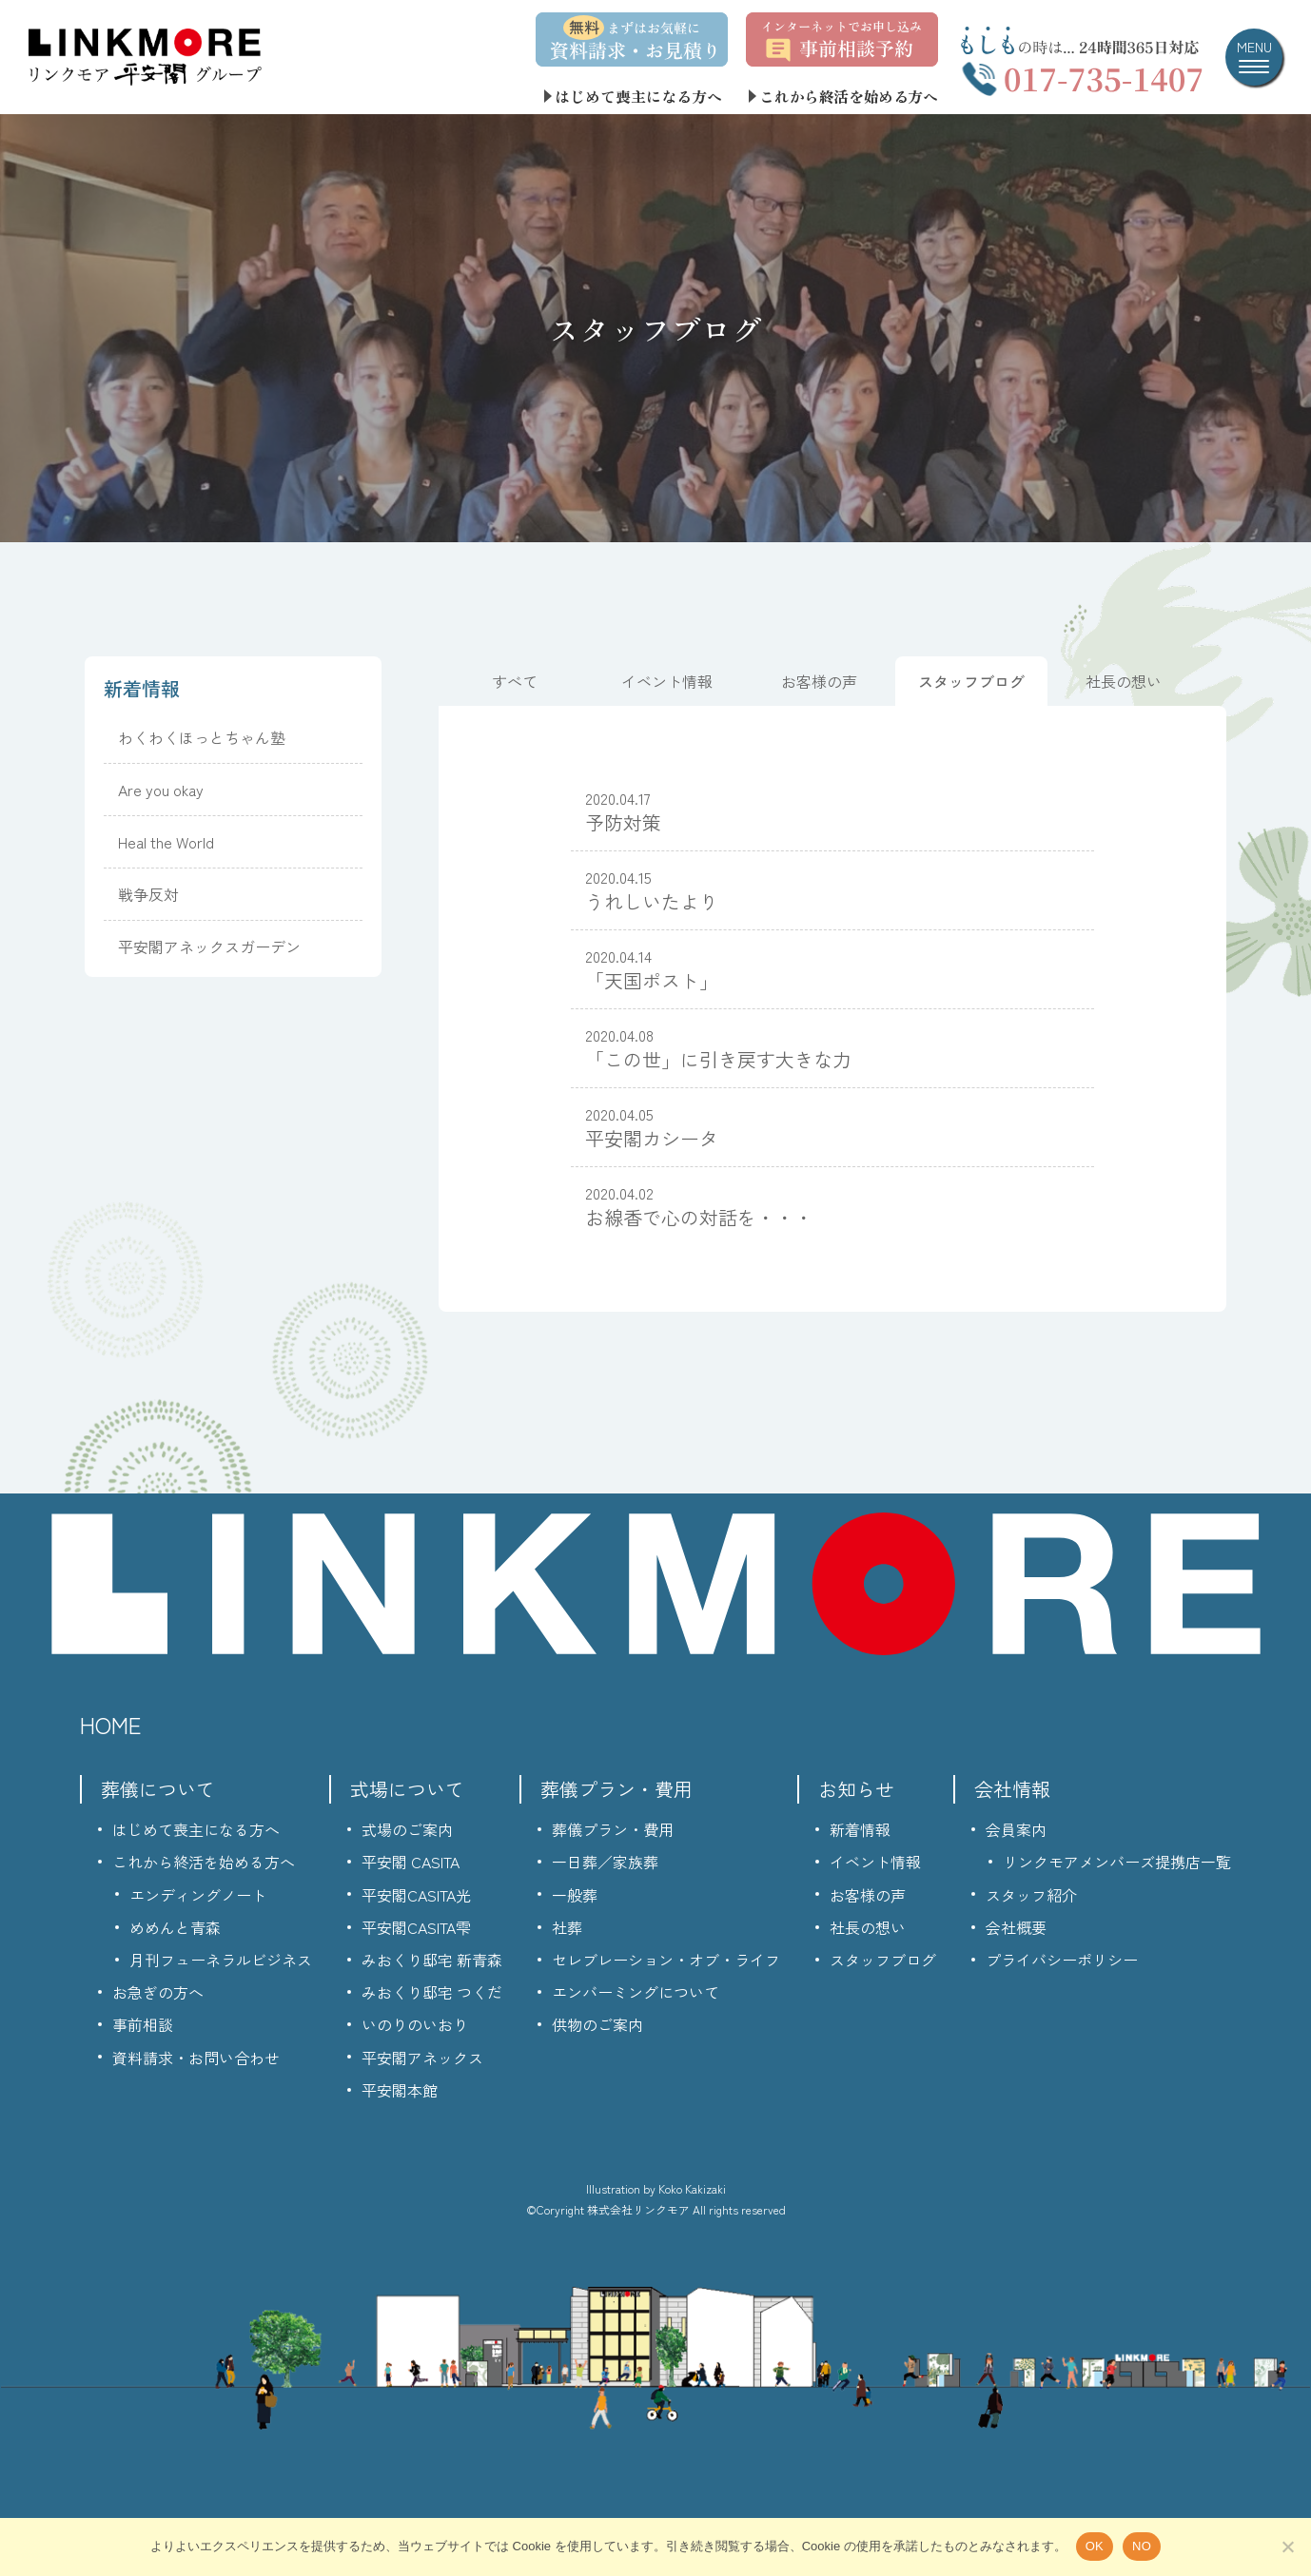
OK (1095, 2546)
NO (1141, 2546)
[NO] (1287, 2546)
